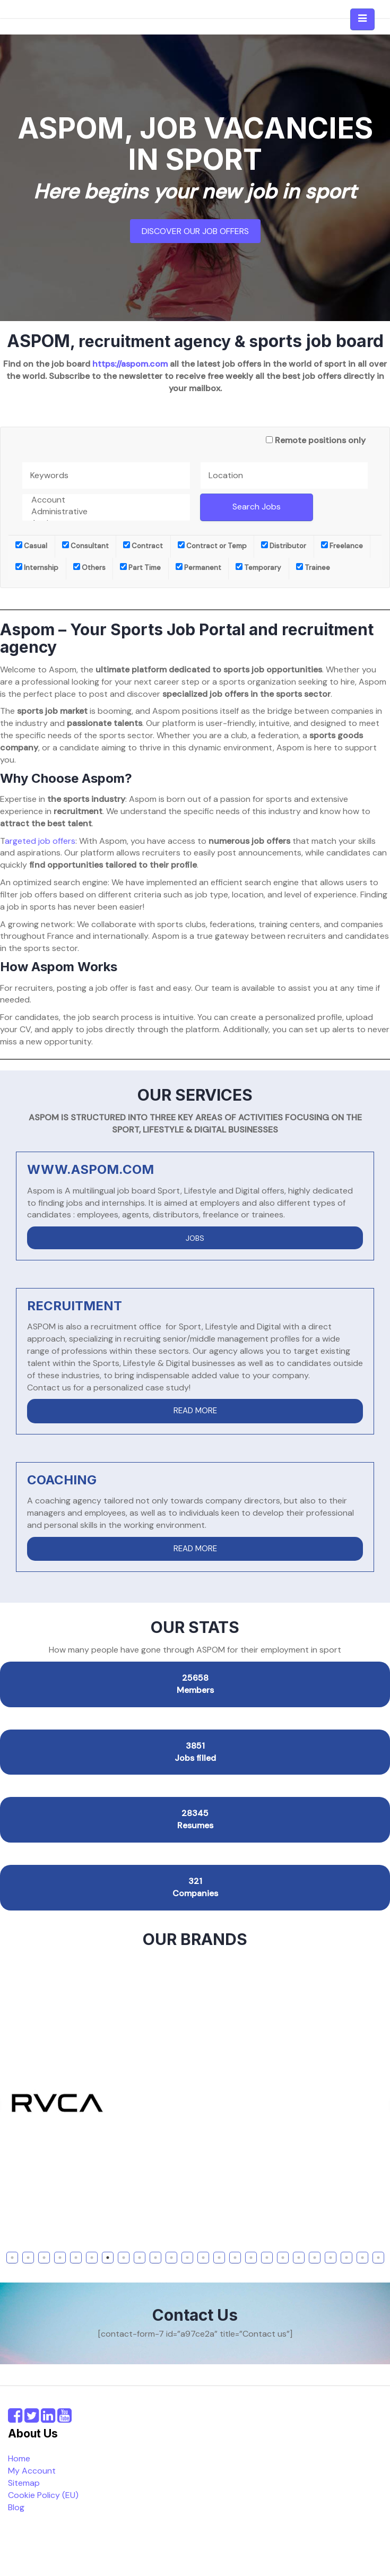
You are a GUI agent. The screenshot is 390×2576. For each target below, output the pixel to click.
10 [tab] (157, 2257)
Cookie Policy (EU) (43, 2495)
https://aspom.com (130, 363)
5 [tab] (76, 2257)
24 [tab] (380, 2257)
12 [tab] (188, 2257)
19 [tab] (300, 2257)
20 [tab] (316, 2257)
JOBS (195, 1238)
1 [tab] (12, 2257)
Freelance (342, 545)
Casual (31, 545)
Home (19, 2458)
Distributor (283, 545)
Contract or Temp (212, 545)
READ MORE (195, 1410)
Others (89, 567)
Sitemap (24, 2482)
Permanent (198, 567)
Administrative (106, 511)
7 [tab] (107, 2257)
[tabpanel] (195, 2103)
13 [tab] (204, 2257)
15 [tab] (236, 2257)
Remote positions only (320, 440)
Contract (143, 545)
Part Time (140, 567)
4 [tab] (60, 2257)
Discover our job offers (195, 231)
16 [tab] (252, 2257)
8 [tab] (123, 2257)
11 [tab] (171, 2257)
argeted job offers (40, 840)
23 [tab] (364, 2257)
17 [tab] (268, 2257)
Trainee (313, 567)
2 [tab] (27, 2257)
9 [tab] (139, 2257)
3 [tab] (43, 2257)
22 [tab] (348, 2257)
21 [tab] (331, 2257)
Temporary (258, 567)
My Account (32, 2470)
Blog (16, 2507)
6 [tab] (91, 2257)
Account (106, 500)
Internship (36, 567)
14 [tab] (220, 2257)
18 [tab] (284, 2257)
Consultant (85, 545)
